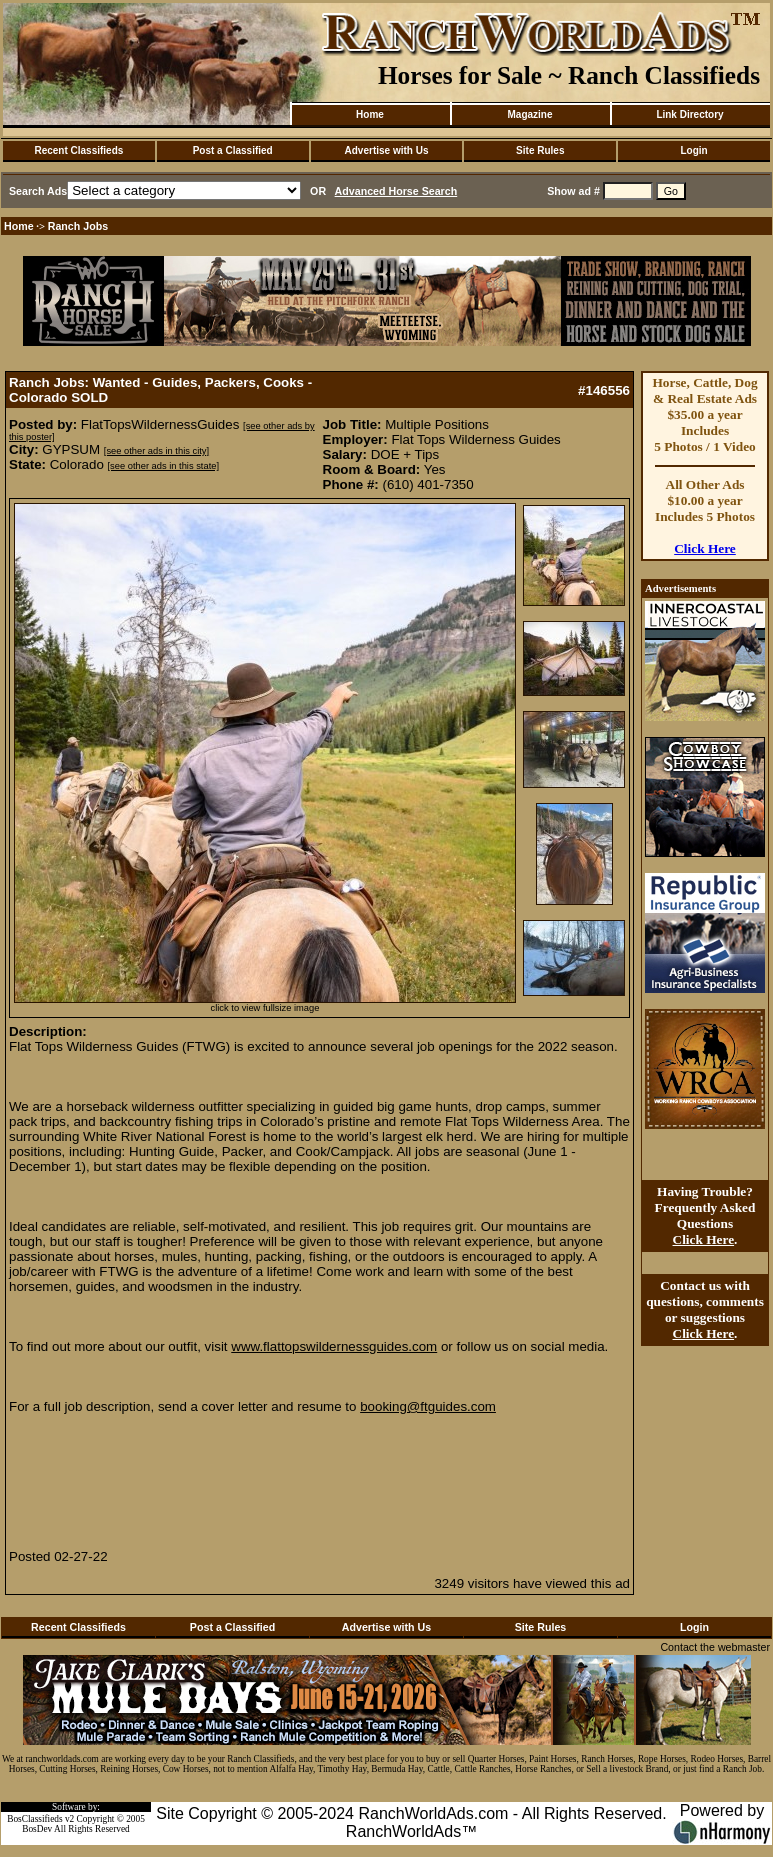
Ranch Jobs (78, 226)
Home (370, 114)
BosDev (37, 1829)
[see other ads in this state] (163, 466)
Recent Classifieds (78, 150)
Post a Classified (233, 150)
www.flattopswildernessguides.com (334, 1346)
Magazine (529, 114)
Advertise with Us (387, 150)
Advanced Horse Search (396, 191)
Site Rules (540, 150)
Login (693, 150)
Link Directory (689, 114)
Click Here (705, 548)
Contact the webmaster (715, 1647)
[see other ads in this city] (156, 451)
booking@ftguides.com (428, 1406)
